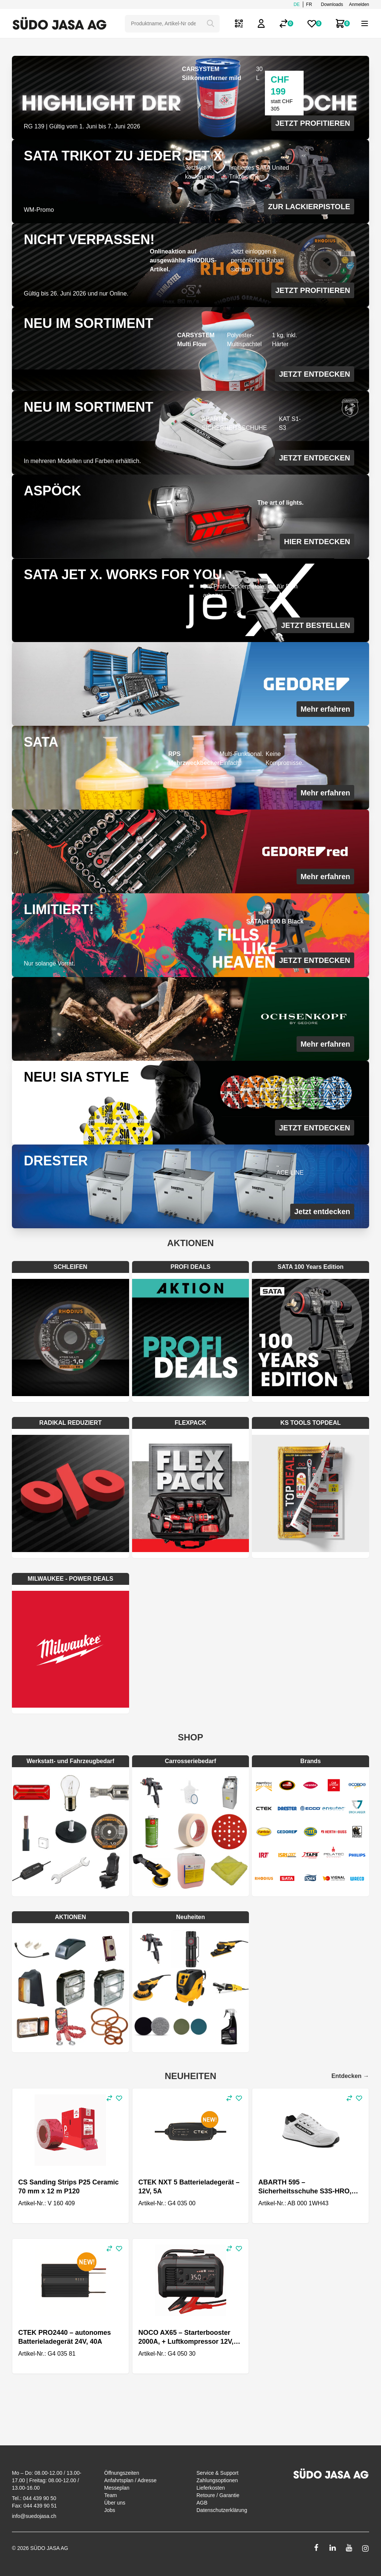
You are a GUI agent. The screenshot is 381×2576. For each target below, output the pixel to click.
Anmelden (359, 4)
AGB (202, 2503)
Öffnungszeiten (121, 2473)
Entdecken (350, 2076)
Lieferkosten (210, 2488)
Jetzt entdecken (322, 1211)
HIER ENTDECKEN (317, 541)
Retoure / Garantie (217, 2495)
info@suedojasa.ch (34, 2516)
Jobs (109, 2510)
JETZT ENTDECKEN (314, 374)
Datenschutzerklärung (221, 2510)
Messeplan (116, 2488)
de (297, 4)
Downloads (332, 4)
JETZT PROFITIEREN (312, 123)
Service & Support (217, 2473)
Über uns (114, 2503)
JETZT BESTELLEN (315, 625)
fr (309, 4)
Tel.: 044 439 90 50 (34, 2498)
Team (110, 2495)
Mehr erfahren (325, 709)
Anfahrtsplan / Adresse (130, 2480)
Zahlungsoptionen (217, 2480)
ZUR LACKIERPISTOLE (309, 206)
